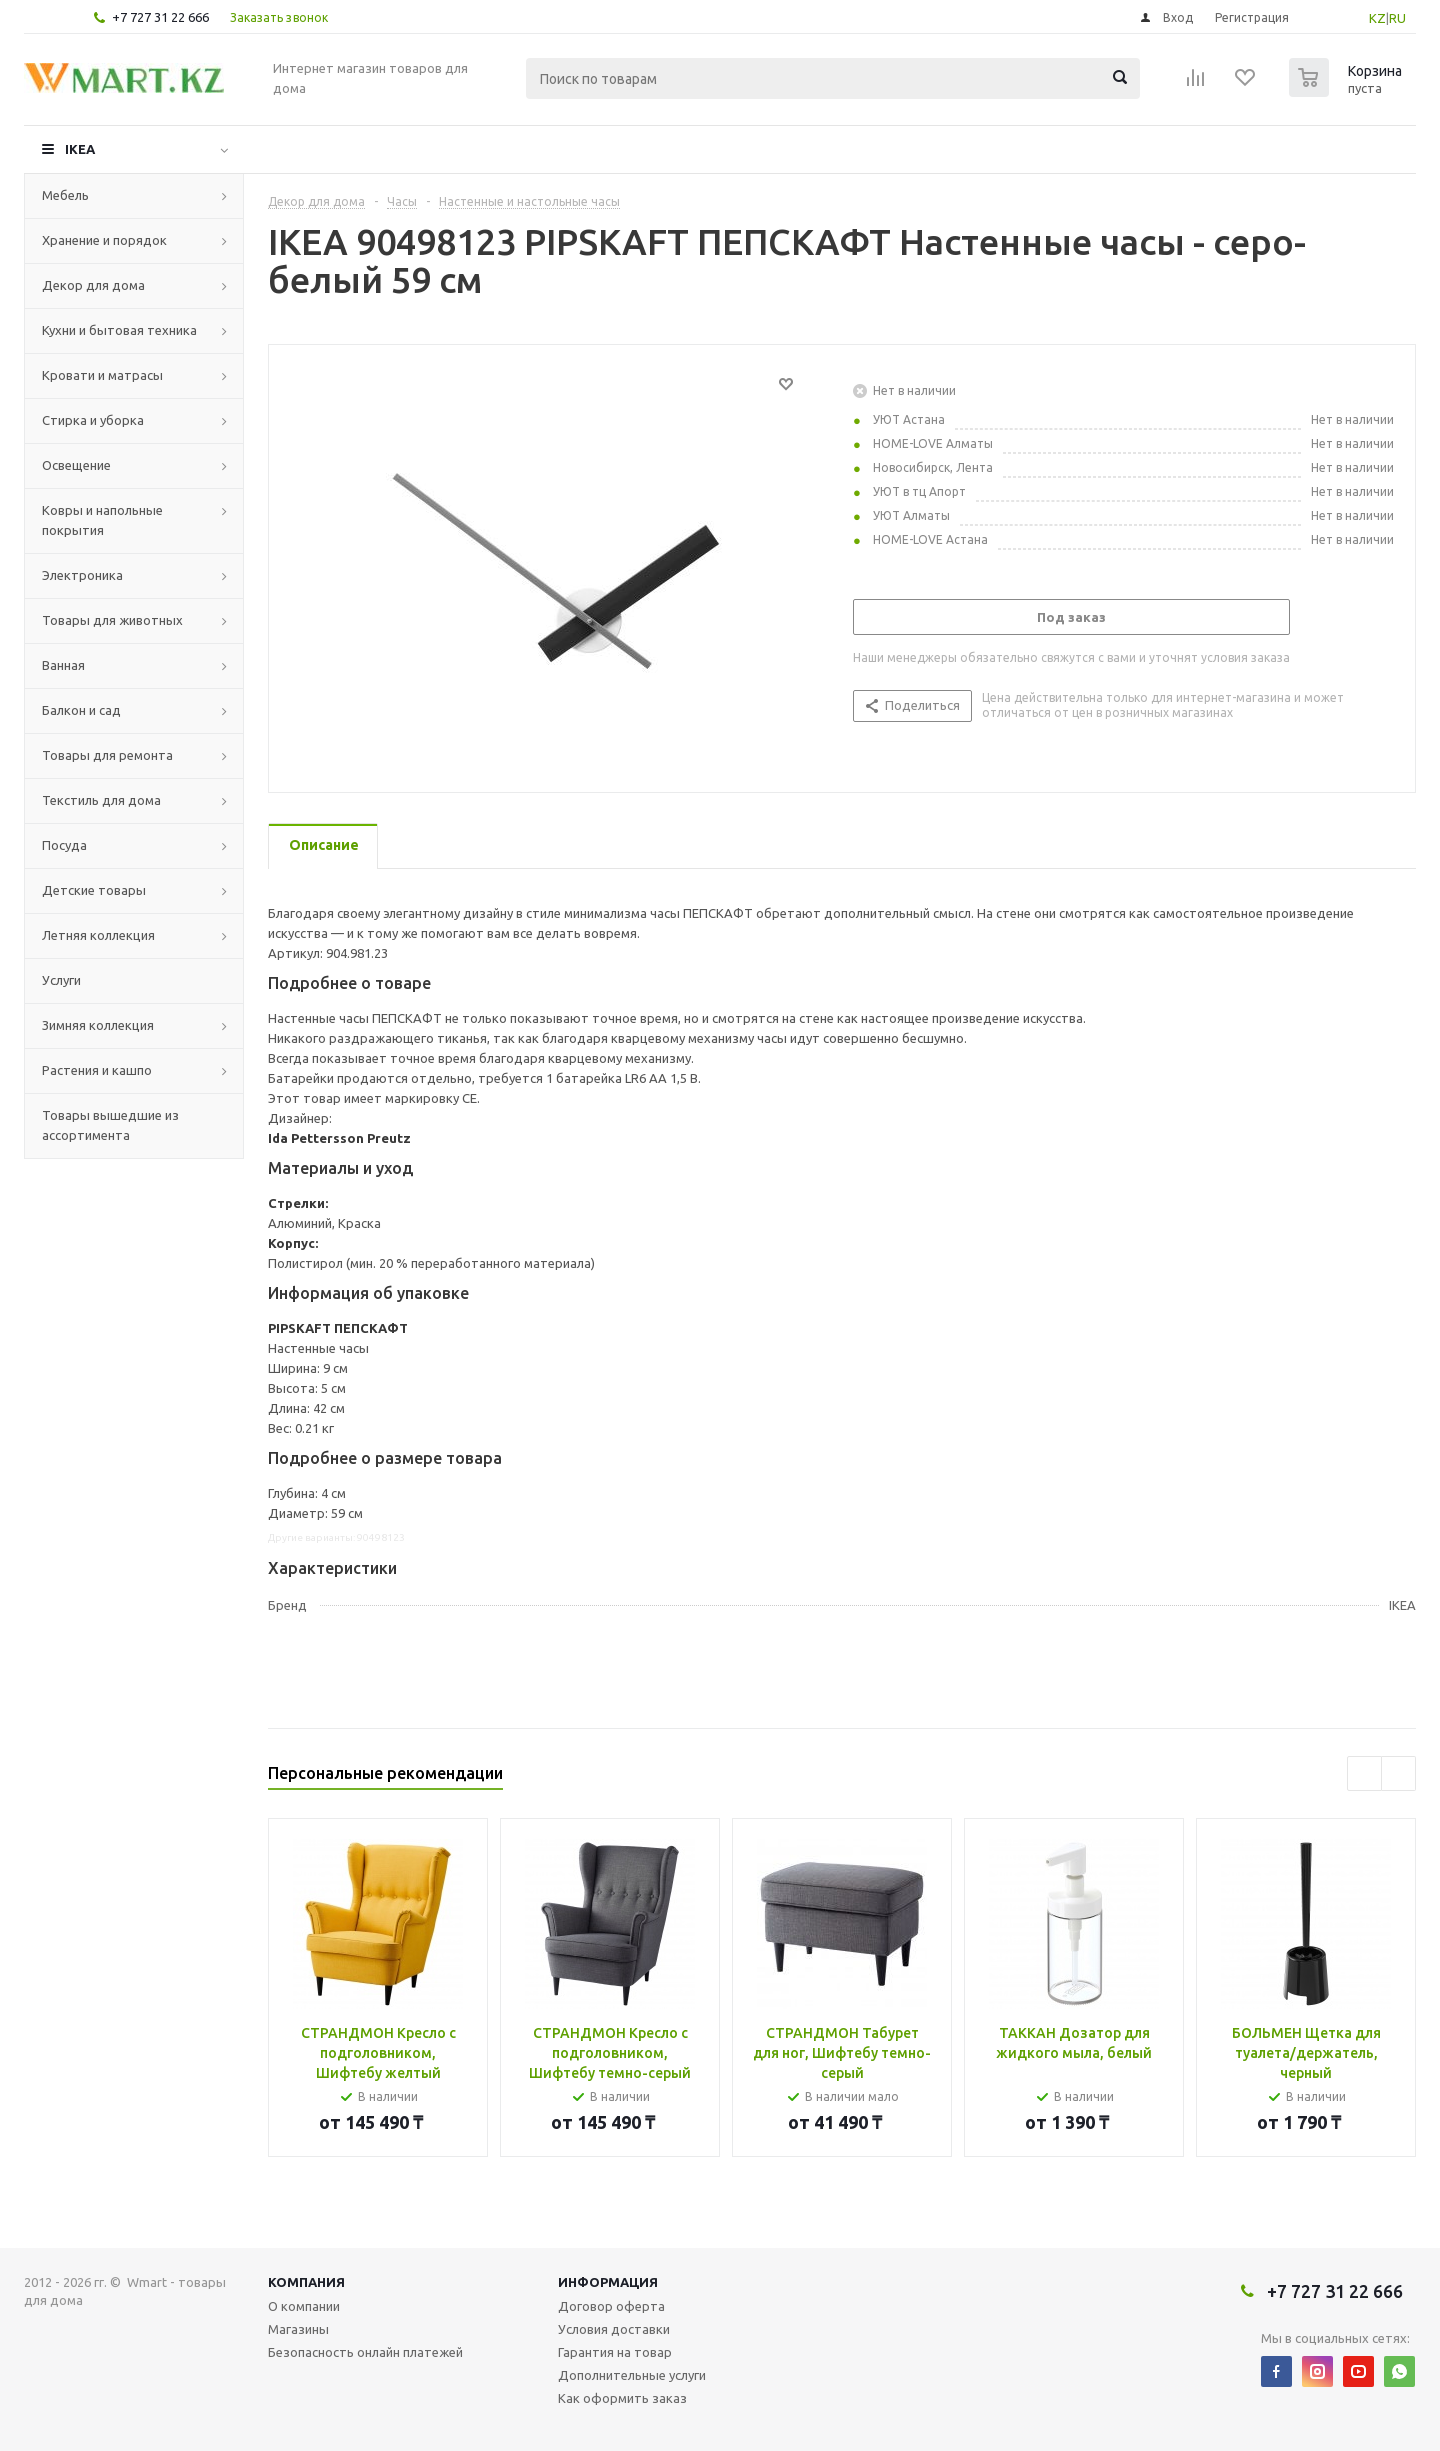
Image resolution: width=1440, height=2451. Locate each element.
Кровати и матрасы (102, 375)
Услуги (61, 980)
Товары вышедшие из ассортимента (110, 1125)
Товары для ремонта (107, 755)
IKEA (80, 149)
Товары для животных (112, 620)
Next (1398, 1773)
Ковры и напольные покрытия (102, 520)
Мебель (65, 195)
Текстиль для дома (101, 800)
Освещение (76, 465)
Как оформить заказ (622, 2398)
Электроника (82, 575)
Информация (608, 2282)
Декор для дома (93, 285)
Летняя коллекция (98, 935)
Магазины (298, 2329)
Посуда (64, 845)
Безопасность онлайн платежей (365, 2352)
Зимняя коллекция (98, 1025)
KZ (1377, 18)
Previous (1364, 1773)
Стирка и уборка (93, 420)
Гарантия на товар (615, 2352)
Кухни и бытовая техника (119, 330)
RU (1397, 18)
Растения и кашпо (97, 1070)
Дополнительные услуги (632, 2375)
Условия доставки (614, 2329)
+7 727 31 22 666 (160, 17)
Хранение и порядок (104, 240)
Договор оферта (611, 2306)
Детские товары (94, 890)
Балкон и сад (81, 710)
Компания (306, 2282)
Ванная (63, 665)
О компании (304, 2306)
